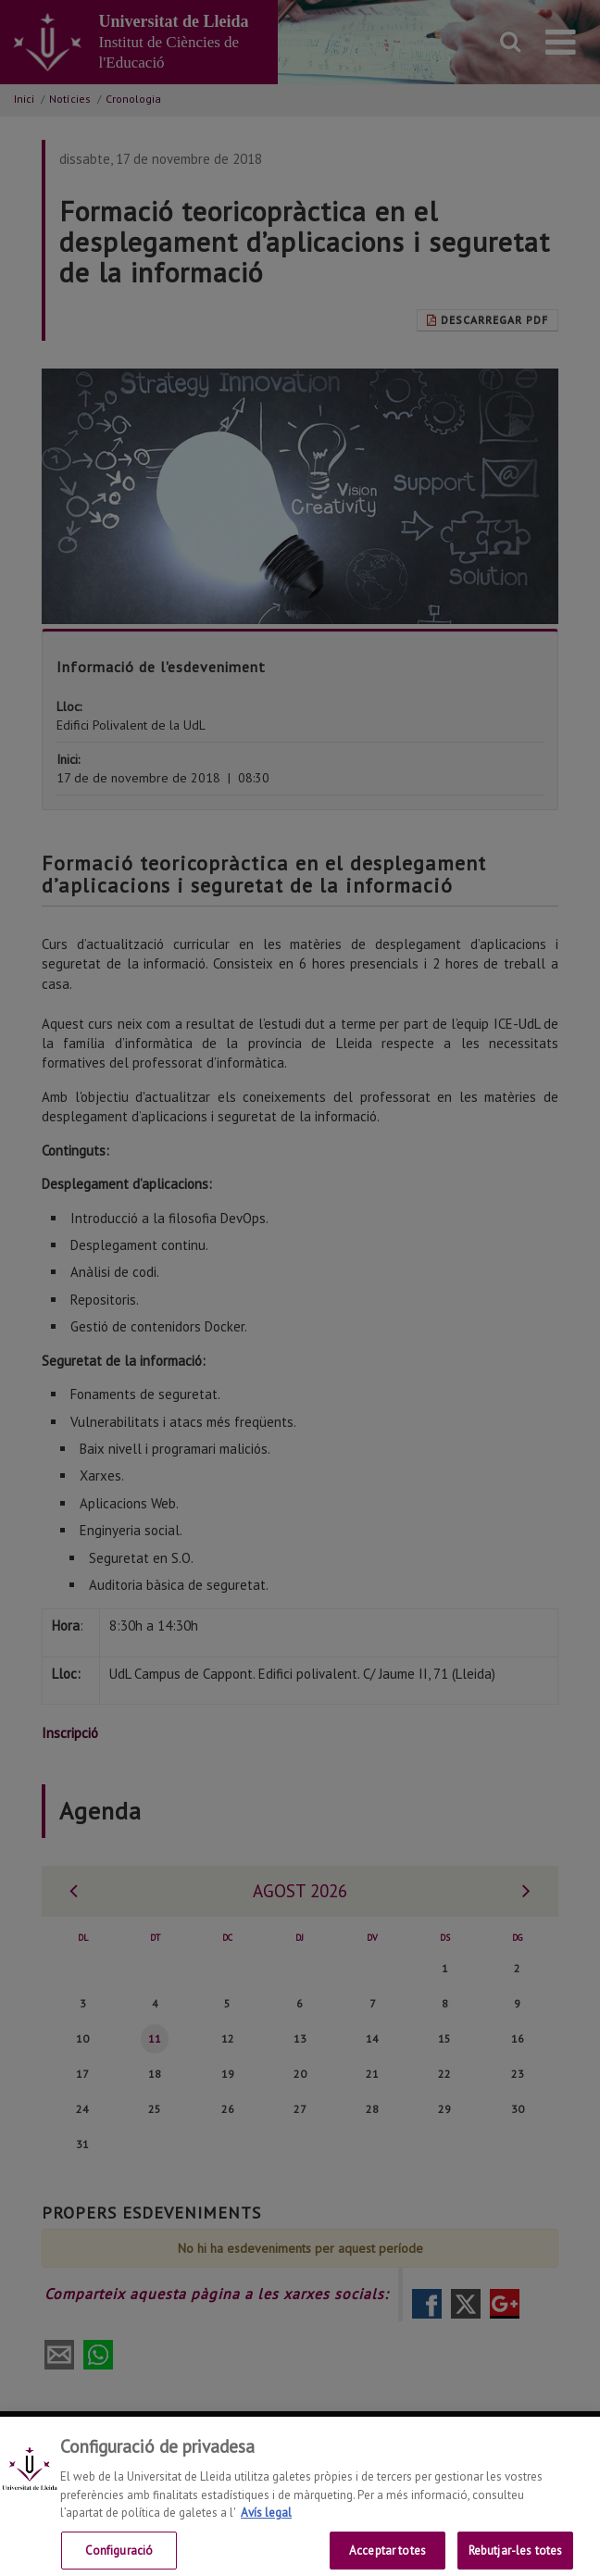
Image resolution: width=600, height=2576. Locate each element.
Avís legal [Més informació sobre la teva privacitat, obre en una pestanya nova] (266, 2530)
